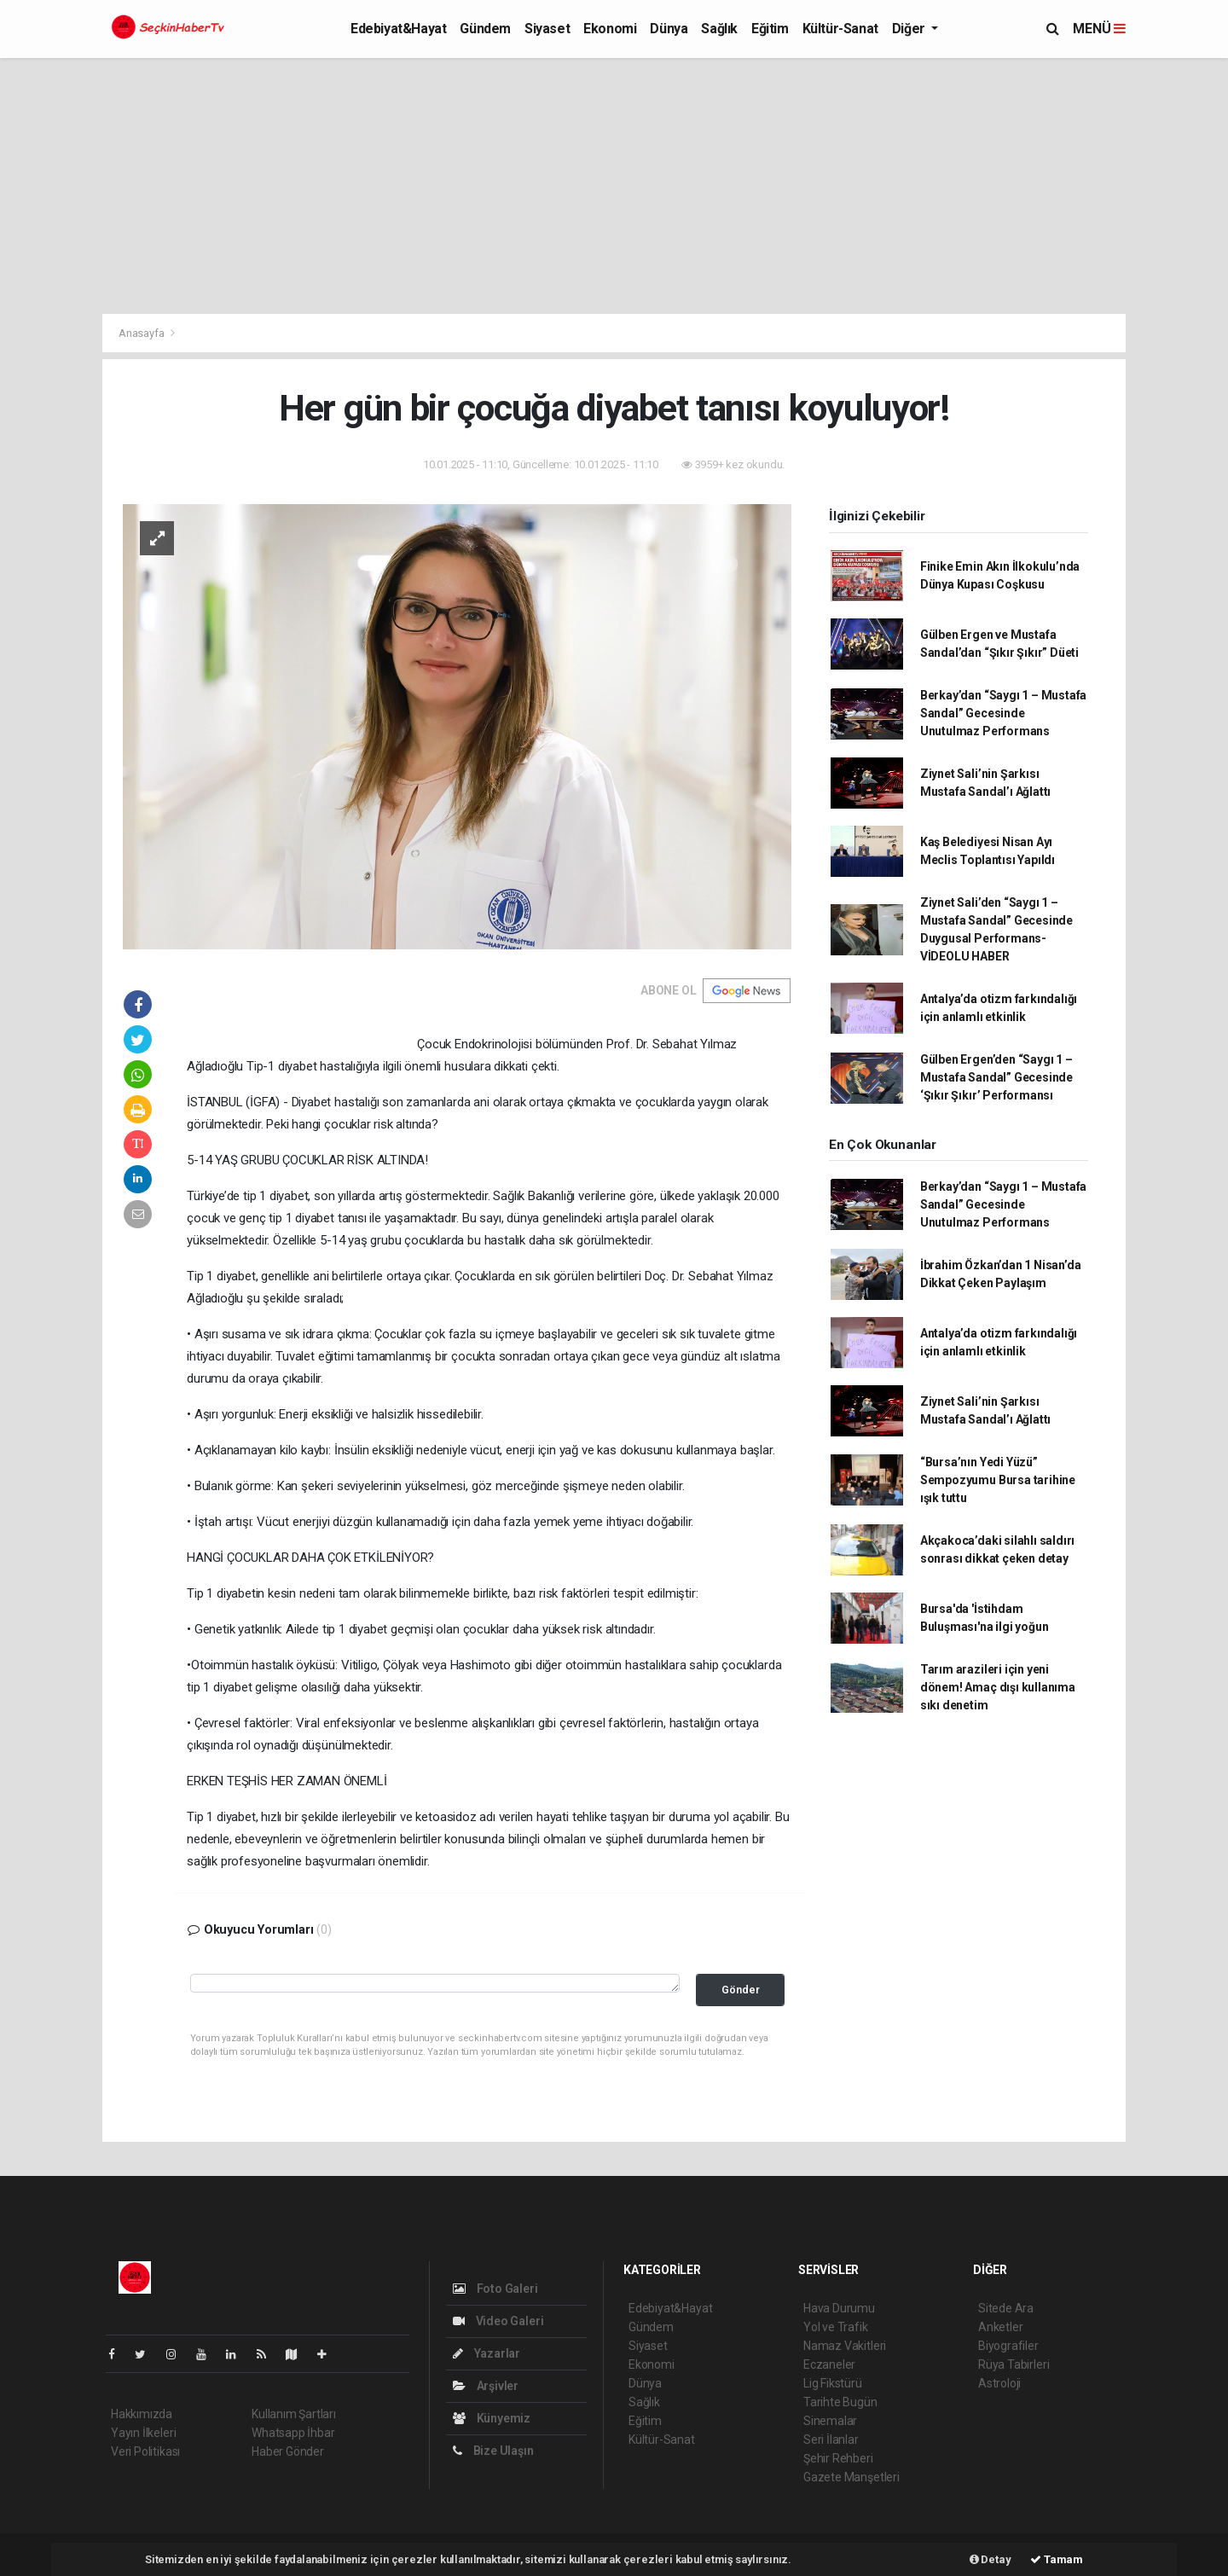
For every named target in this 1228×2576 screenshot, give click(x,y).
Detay (990, 2559)
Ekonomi (609, 28)
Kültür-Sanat (840, 28)
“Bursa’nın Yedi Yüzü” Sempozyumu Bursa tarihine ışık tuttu (997, 1480)
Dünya (668, 28)
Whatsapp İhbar (293, 2433)
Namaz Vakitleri (844, 2346)
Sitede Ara (1006, 2308)
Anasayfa (142, 333)
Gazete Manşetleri (851, 2477)
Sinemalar (830, 2421)
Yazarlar (486, 2353)
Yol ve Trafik (835, 2327)
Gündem (485, 28)
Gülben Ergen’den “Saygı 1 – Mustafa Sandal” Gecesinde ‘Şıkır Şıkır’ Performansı (996, 1077)
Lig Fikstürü (832, 2383)
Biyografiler (1008, 2346)
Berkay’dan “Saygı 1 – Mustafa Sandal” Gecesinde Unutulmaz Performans (1003, 713)
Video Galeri (498, 2321)
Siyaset (547, 28)
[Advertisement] (614, 186)
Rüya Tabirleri (1013, 2364)
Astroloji (999, 2383)
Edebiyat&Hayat (398, 28)
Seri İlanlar (831, 2439)
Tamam (1056, 2559)
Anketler (1000, 2327)
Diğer (910, 28)
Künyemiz (491, 2418)
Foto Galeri (495, 2288)
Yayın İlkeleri (143, 2433)
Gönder (740, 1989)
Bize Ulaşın (493, 2450)
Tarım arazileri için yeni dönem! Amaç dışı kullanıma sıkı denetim (997, 1687)
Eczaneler (829, 2364)
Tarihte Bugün (840, 2402)
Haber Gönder (288, 2451)
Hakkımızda (141, 2414)
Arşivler (485, 2386)
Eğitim (770, 28)
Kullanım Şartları (294, 2414)
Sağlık (719, 28)
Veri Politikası (145, 2451)
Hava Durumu (839, 2308)
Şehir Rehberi (838, 2458)
